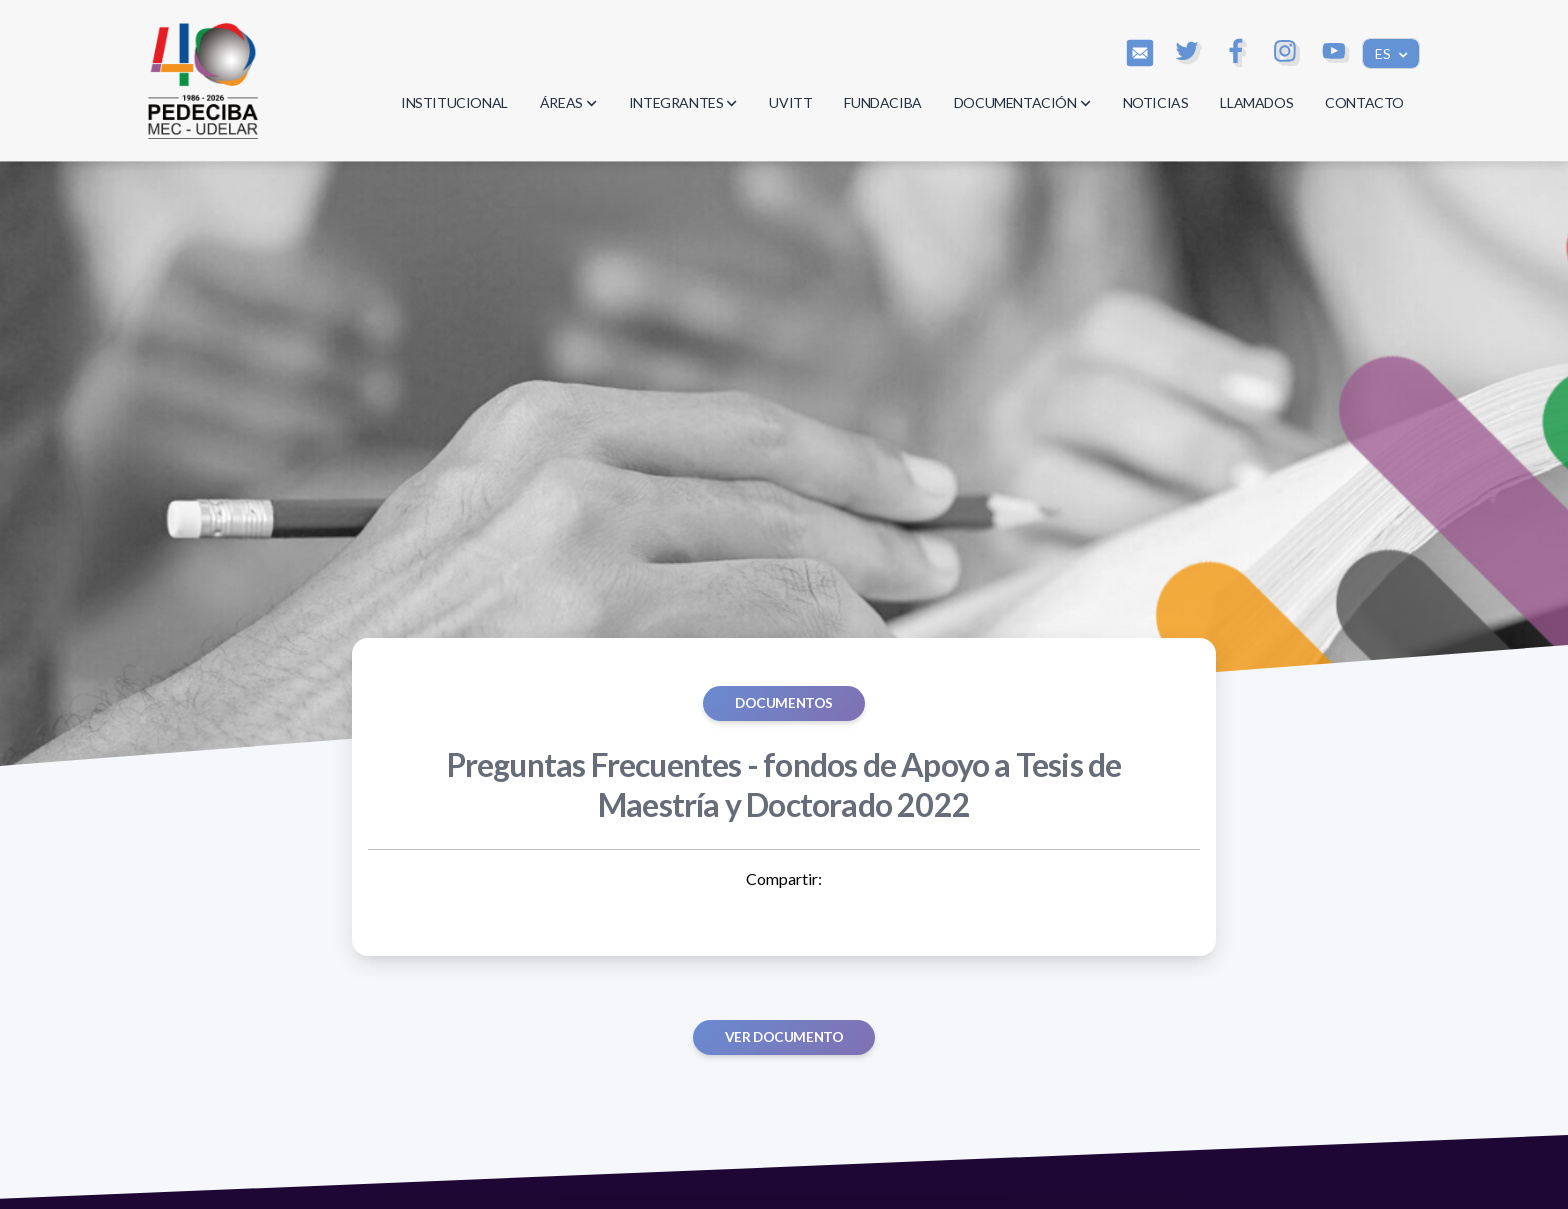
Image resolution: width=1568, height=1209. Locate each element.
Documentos (784, 703)
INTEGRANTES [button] (683, 102)
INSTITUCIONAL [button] (454, 102)
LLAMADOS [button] (1256, 102)
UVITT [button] (790, 102)
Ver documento (784, 1037)
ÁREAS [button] (568, 102)
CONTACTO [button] (1364, 102)
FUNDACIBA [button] (882, 102)
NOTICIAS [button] (1156, 102)
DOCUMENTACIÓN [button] (1022, 102)
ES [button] (1384, 53)
